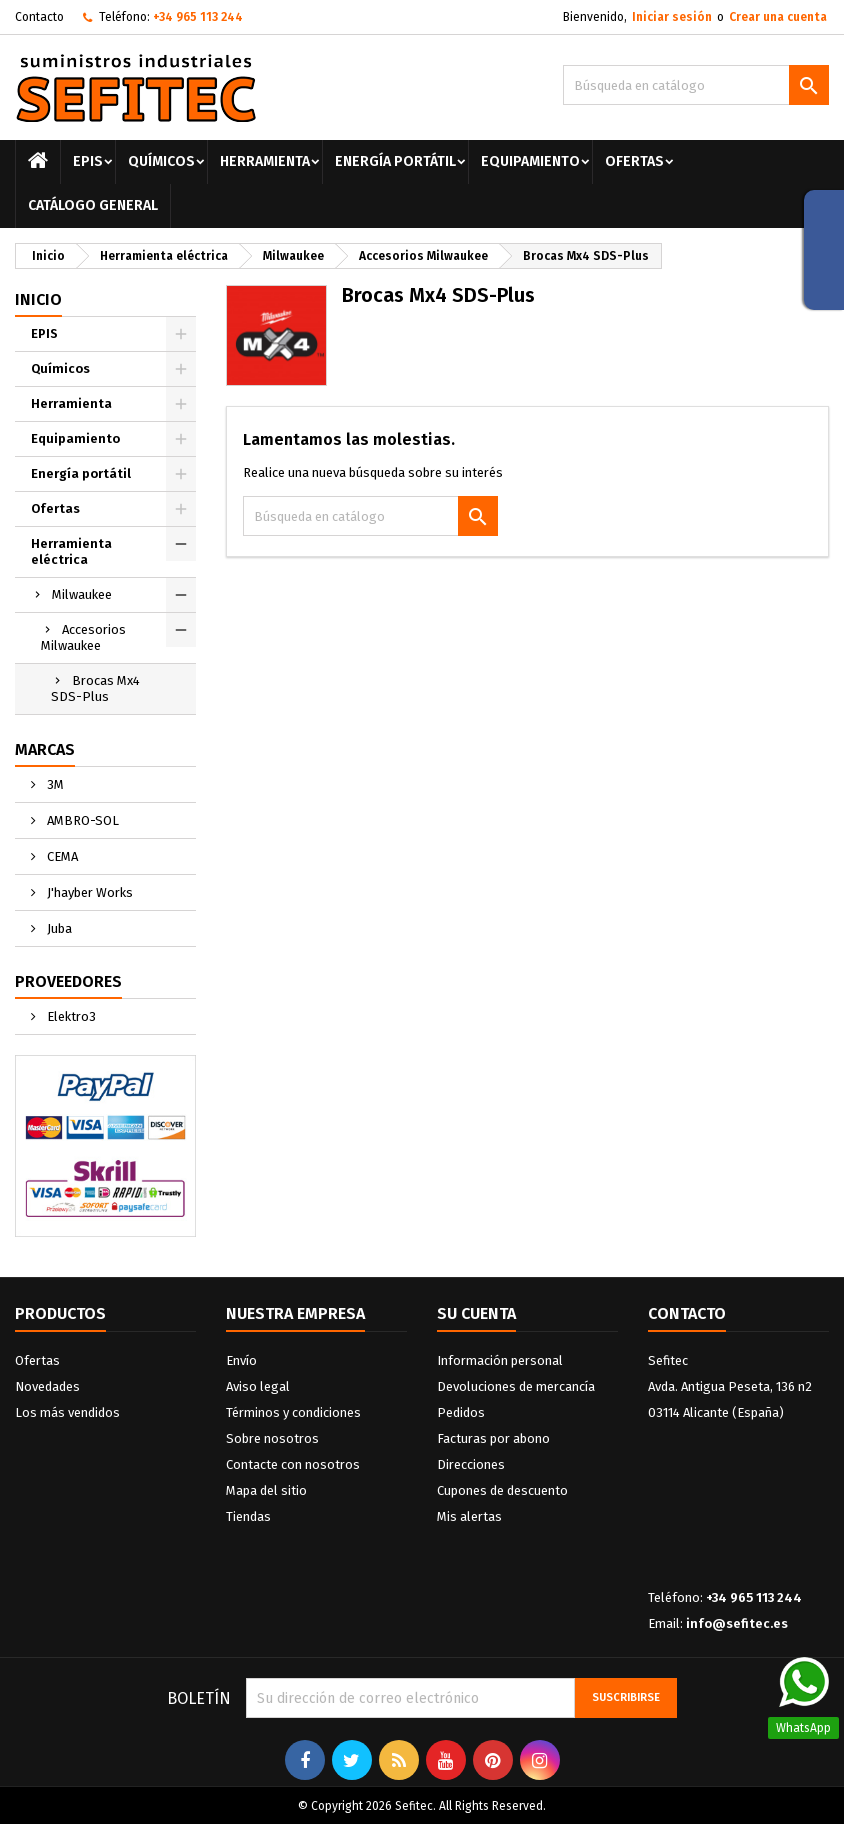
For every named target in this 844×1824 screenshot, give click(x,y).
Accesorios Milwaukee (83, 637)
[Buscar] (696, 85)
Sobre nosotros (272, 1438)
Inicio (38, 299)
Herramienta (265, 161)
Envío (241, 1360)
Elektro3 (70, 1016)
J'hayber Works (88, 892)
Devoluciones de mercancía (516, 1386)
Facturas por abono (493, 1438)
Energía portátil (395, 161)
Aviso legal (258, 1386)
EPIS (88, 161)
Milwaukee (82, 594)
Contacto (39, 17)
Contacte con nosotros (293, 1464)
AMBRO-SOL (81, 820)
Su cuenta (476, 1313)
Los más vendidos (67, 1412)
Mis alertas (469, 1516)
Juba (58, 928)
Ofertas (634, 161)
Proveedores (68, 981)
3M (54, 784)
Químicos (161, 161)
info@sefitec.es (737, 1623)
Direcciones (471, 1464)
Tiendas (248, 1516)
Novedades (47, 1386)
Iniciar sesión (672, 17)
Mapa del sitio (266, 1490)
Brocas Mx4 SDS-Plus (95, 688)
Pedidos (461, 1412)
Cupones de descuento (502, 1490)
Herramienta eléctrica (71, 551)
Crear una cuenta (778, 17)
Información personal (500, 1360)
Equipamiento (530, 161)
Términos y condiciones (293, 1412)
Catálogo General (93, 205)
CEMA (61, 856)
